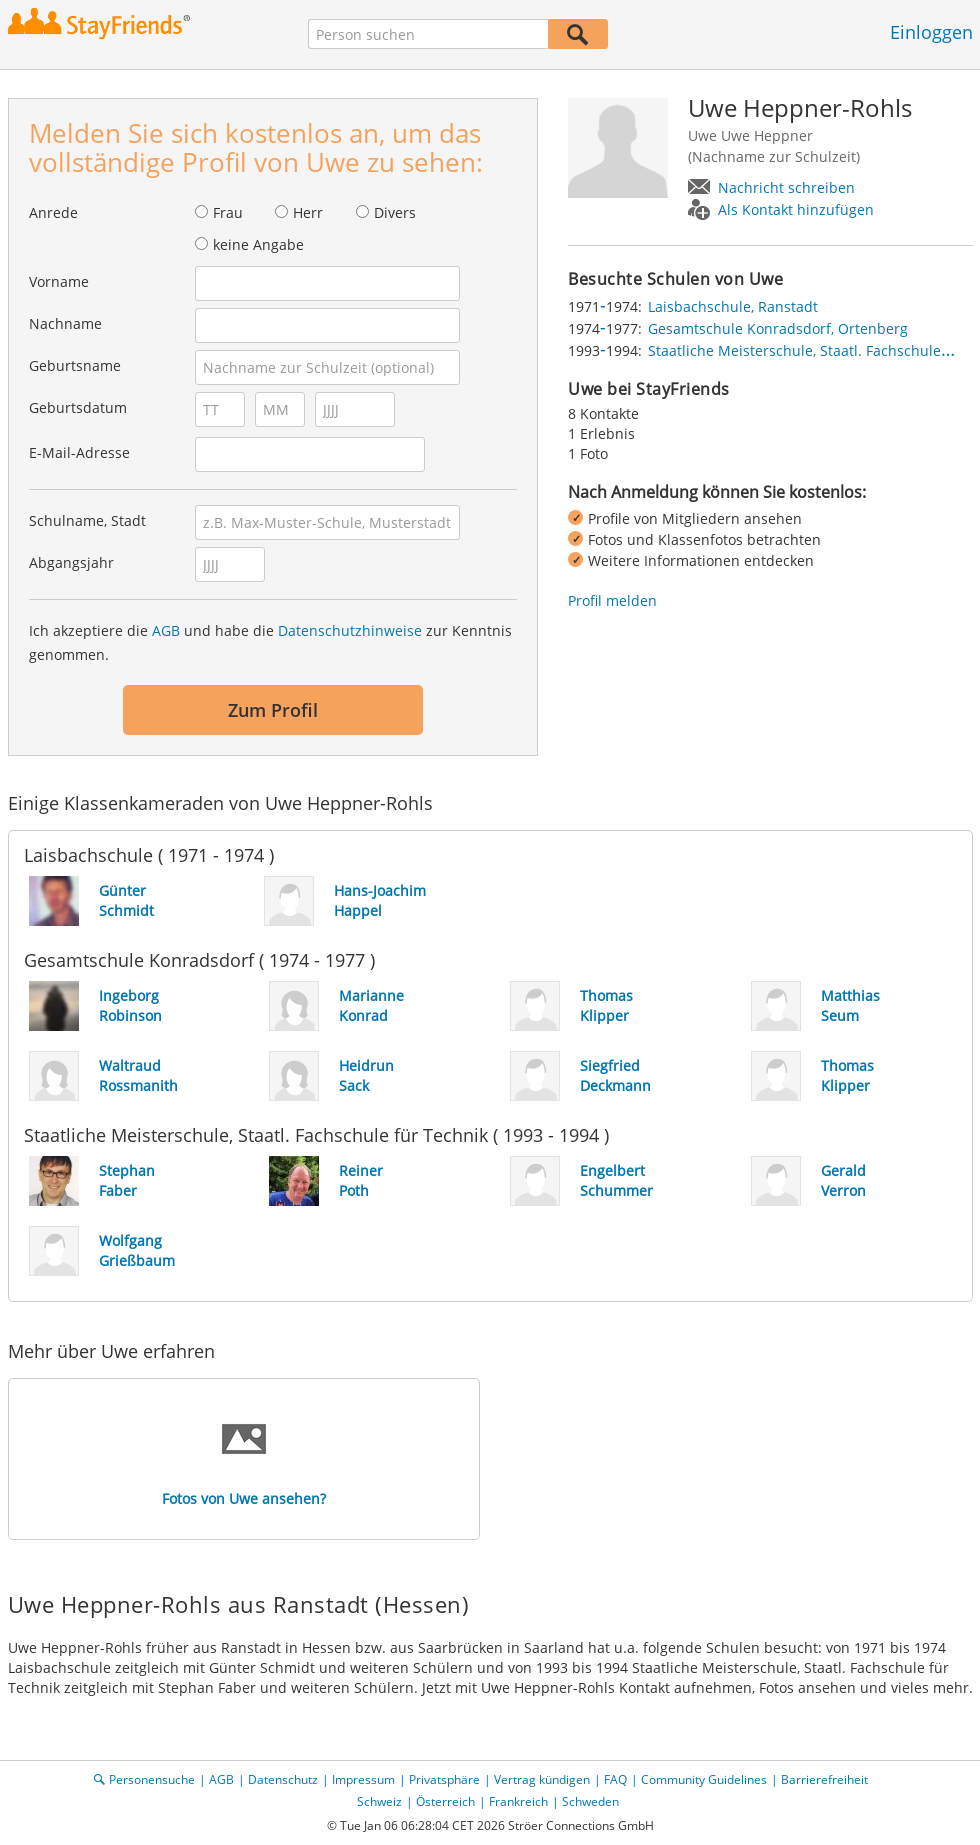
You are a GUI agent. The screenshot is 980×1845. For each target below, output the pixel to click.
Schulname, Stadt (87, 520)
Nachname (65, 323)
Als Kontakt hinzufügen (796, 209)
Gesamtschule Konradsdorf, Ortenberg (778, 328)
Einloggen (931, 32)
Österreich (445, 1801)
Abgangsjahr (71, 562)
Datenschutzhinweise (350, 630)
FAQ (615, 1779)
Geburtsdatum (78, 407)
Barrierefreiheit (824, 1779)
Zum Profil (273, 710)
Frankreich (518, 1801)
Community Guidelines (704, 1779)
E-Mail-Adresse (79, 452)
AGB (166, 630)
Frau (228, 212)
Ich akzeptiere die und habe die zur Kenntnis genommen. (270, 642)
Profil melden (612, 600)
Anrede (53, 212)
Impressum (363, 1779)
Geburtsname (75, 365)
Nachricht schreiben (786, 187)
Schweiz (379, 1801)
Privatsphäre (444, 1779)
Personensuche (152, 1779)
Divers (395, 212)
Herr (308, 212)
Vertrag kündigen (542, 1779)
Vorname (59, 281)
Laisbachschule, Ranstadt (733, 306)
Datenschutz (283, 1779)
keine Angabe (258, 244)
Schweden (590, 1801)
